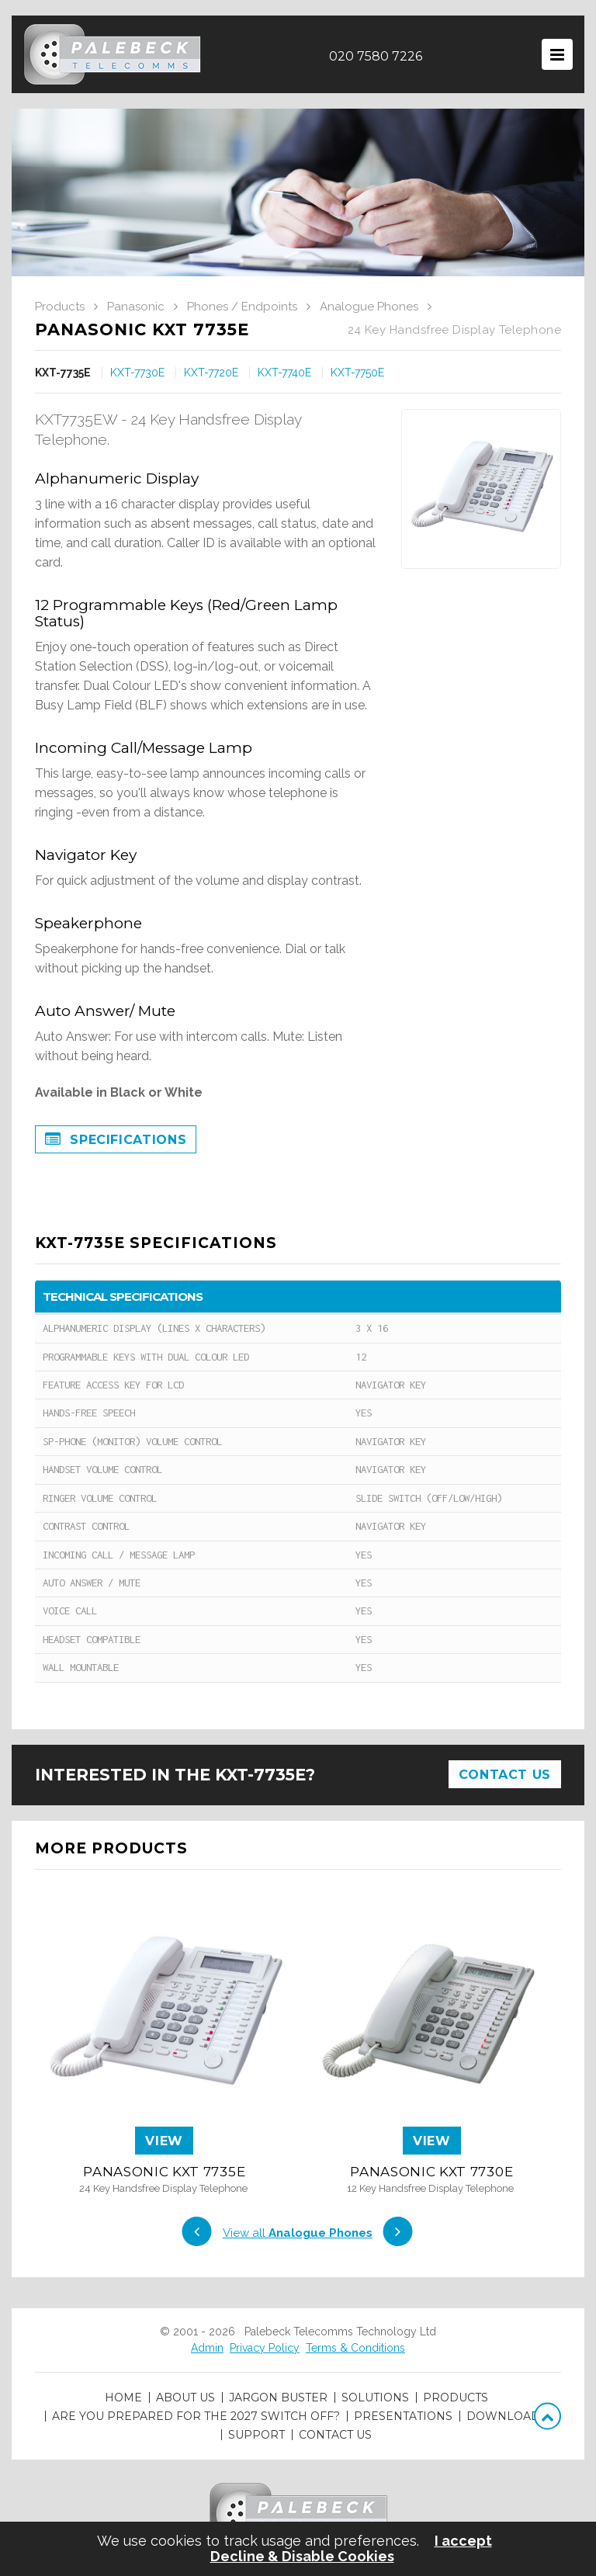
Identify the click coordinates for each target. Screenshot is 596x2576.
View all (297, 2233)
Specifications (115, 1140)
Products (60, 307)
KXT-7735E (63, 372)
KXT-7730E (137, 372)
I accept (463, 2541)
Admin (207, 2348)
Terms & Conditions (355, 2348)
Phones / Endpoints (242, 307)
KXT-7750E (357, 372)
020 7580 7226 (375, 56)
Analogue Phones (369, 307)
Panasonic (136, 307)
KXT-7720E (211, 372)
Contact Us (505, 1774)
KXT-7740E (284, 372)
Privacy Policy (265, 2348)
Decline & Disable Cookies (302, 2556)
